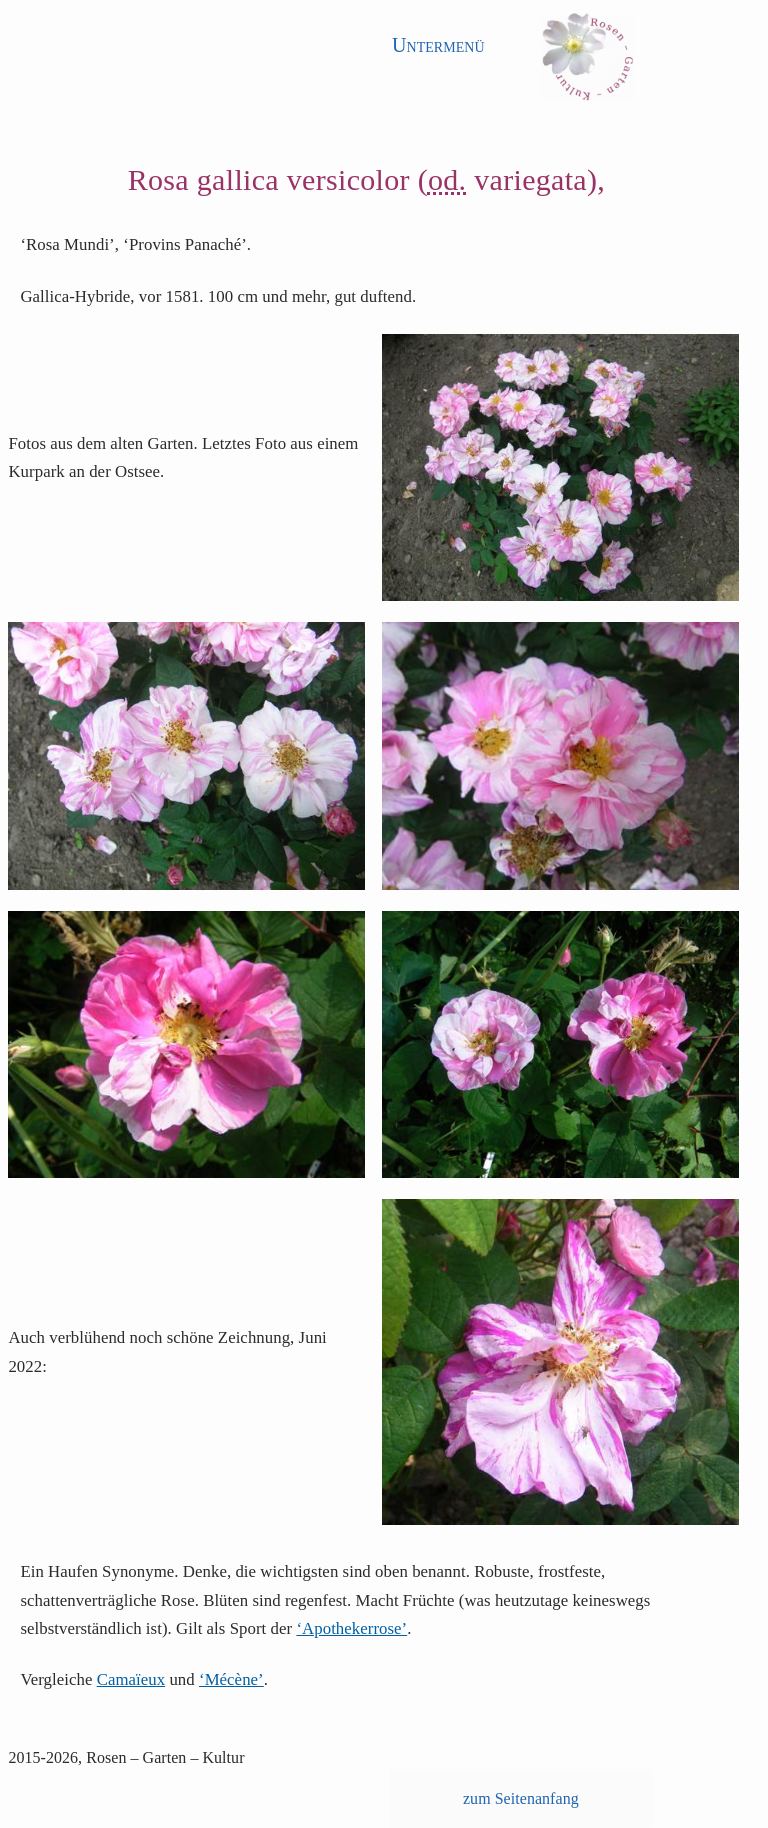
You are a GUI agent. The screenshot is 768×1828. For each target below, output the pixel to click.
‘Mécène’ (231, 1679)
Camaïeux (131, 1679)
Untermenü (438, 45)
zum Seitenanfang (521, 1798)
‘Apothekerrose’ (351, 1628)
